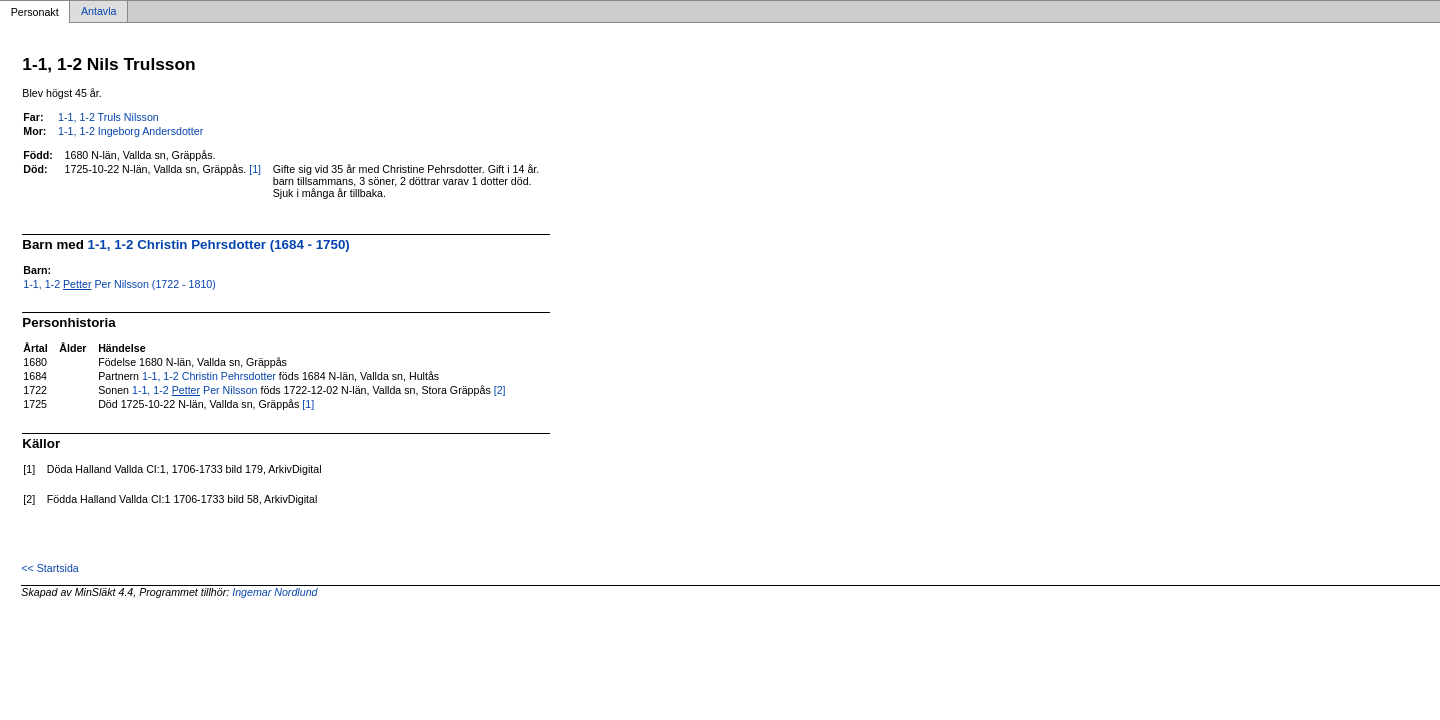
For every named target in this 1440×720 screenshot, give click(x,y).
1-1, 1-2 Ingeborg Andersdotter (130, 131)
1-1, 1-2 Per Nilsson (195, 390)
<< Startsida (49, 568)
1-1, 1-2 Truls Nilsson (108, 117)
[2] (500, 390)
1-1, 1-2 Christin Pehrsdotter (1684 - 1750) (219, 244)
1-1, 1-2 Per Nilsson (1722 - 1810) (119, 284)
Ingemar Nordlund (274, 592)
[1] (255, 169)
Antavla (99, 12)
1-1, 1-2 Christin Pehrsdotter (209, 376)
